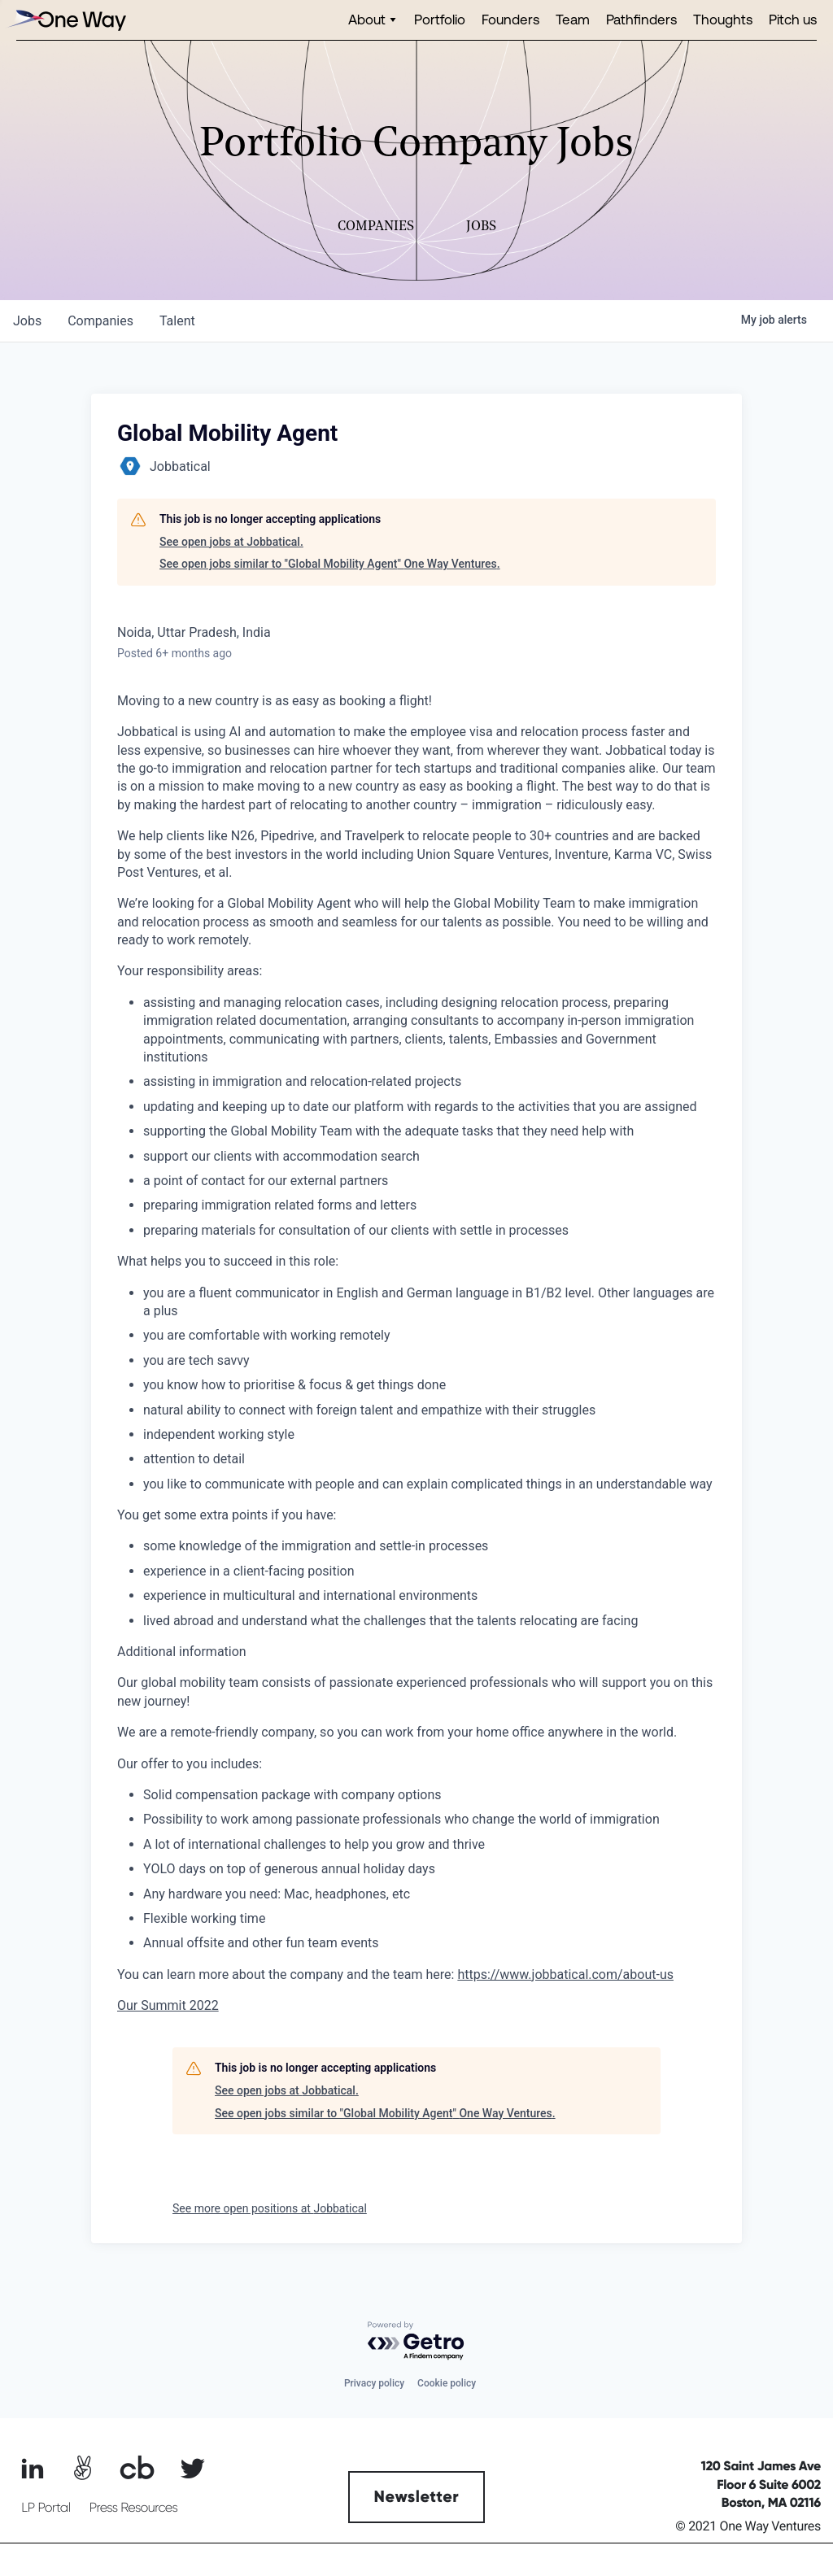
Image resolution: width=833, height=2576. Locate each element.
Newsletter (417, 2497)
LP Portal (45, 2507)
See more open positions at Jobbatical (269, 2208)
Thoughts (722, 19)
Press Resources (133, 2507)
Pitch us (793, 19)
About (367, 19)
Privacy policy (374, 2383)
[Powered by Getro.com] (416, 2341)
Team (573, 19)
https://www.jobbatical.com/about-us (565, 1974)
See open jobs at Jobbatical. (231, 541)
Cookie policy (446, 2383)
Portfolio (439, 19)
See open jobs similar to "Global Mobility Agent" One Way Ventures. (329, 563)
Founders (510, 19)
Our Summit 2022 (168, 2005)
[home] (65, 20)
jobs (27, 321)
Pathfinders (641, 19)
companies (100, 321)
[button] (373, 20)
